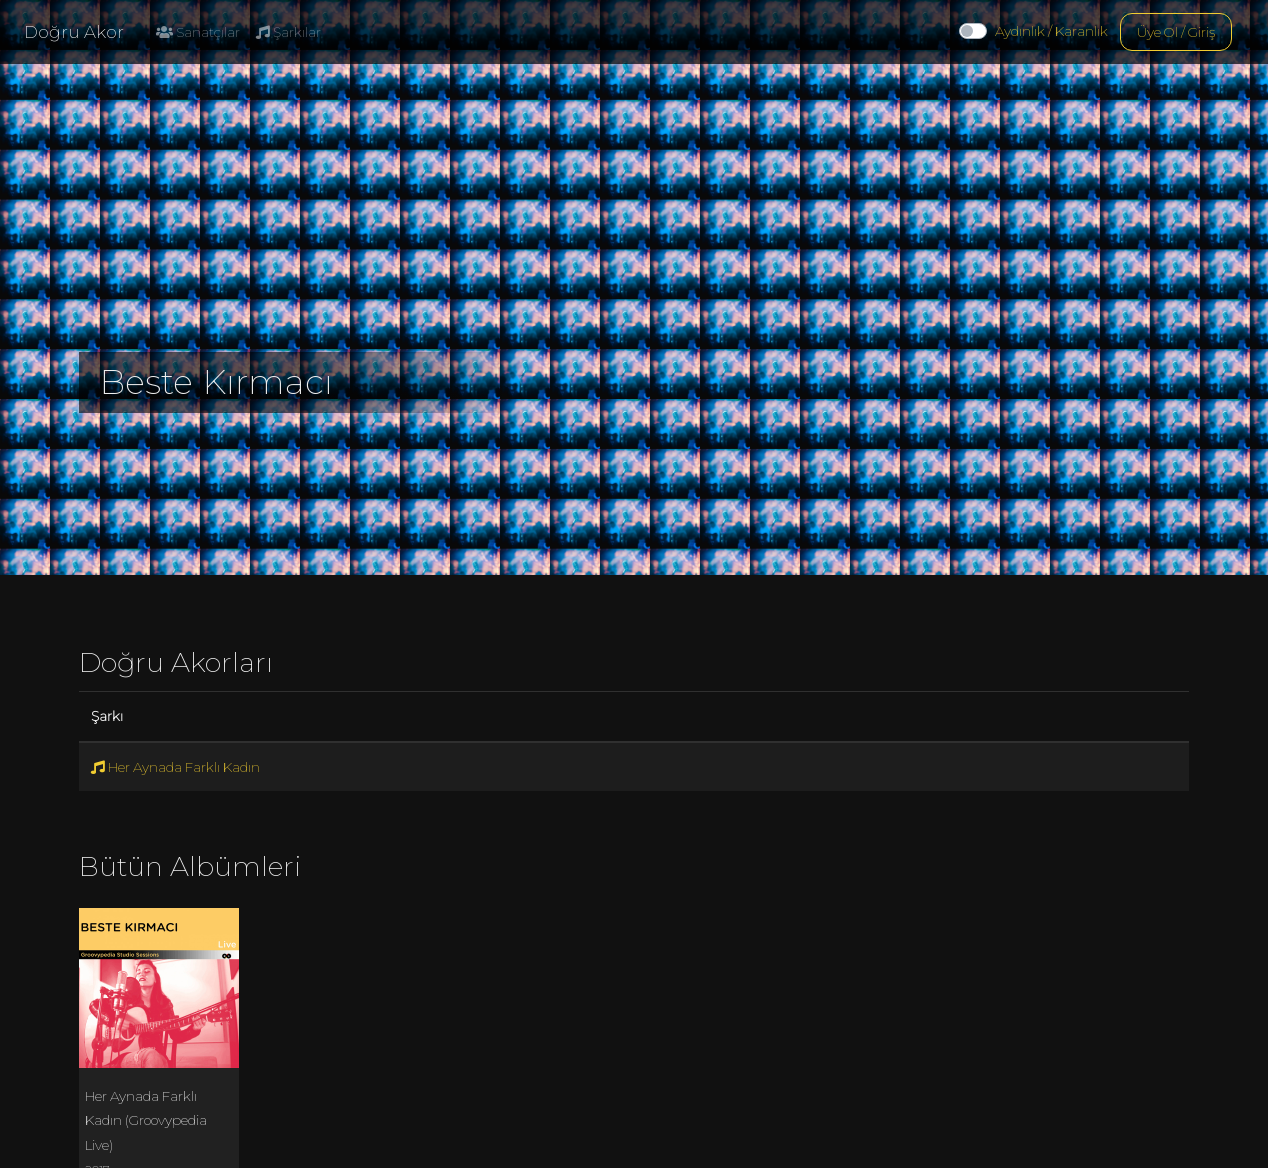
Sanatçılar (198, 32)
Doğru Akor (74, 32)
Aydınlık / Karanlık (1051, 31)
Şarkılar (288, 32)
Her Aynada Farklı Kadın (175, 767)
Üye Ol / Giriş (1176, 32)
